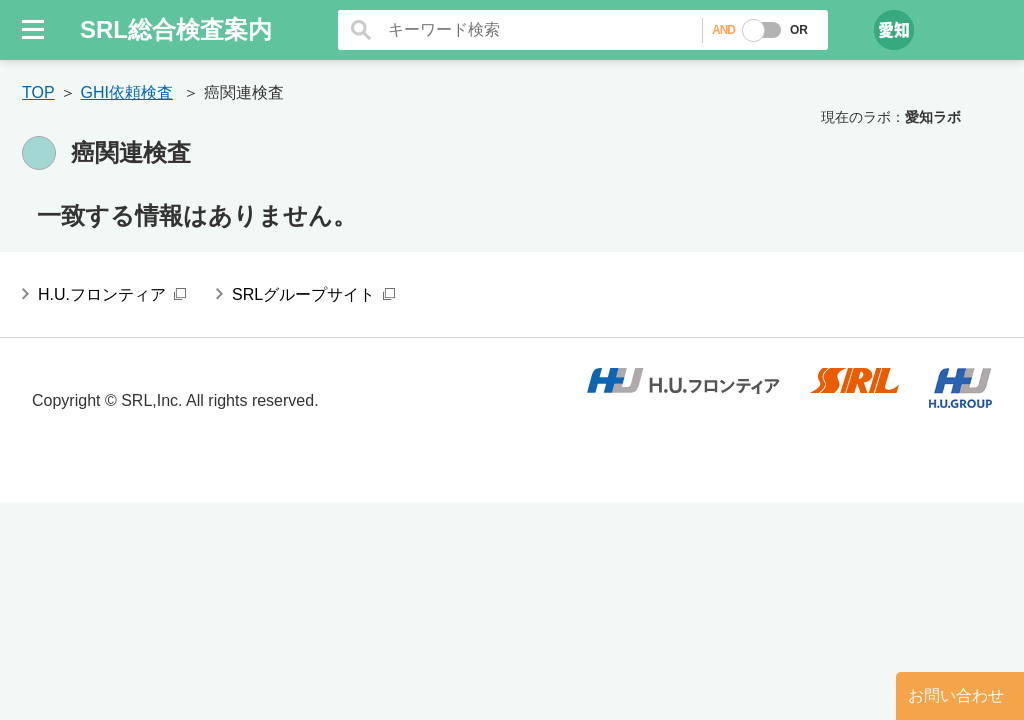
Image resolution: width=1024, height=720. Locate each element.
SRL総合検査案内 (176, 29)
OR (799, 30)
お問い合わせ (956, 695)
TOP (38, 92)
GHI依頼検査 (127, 92)
